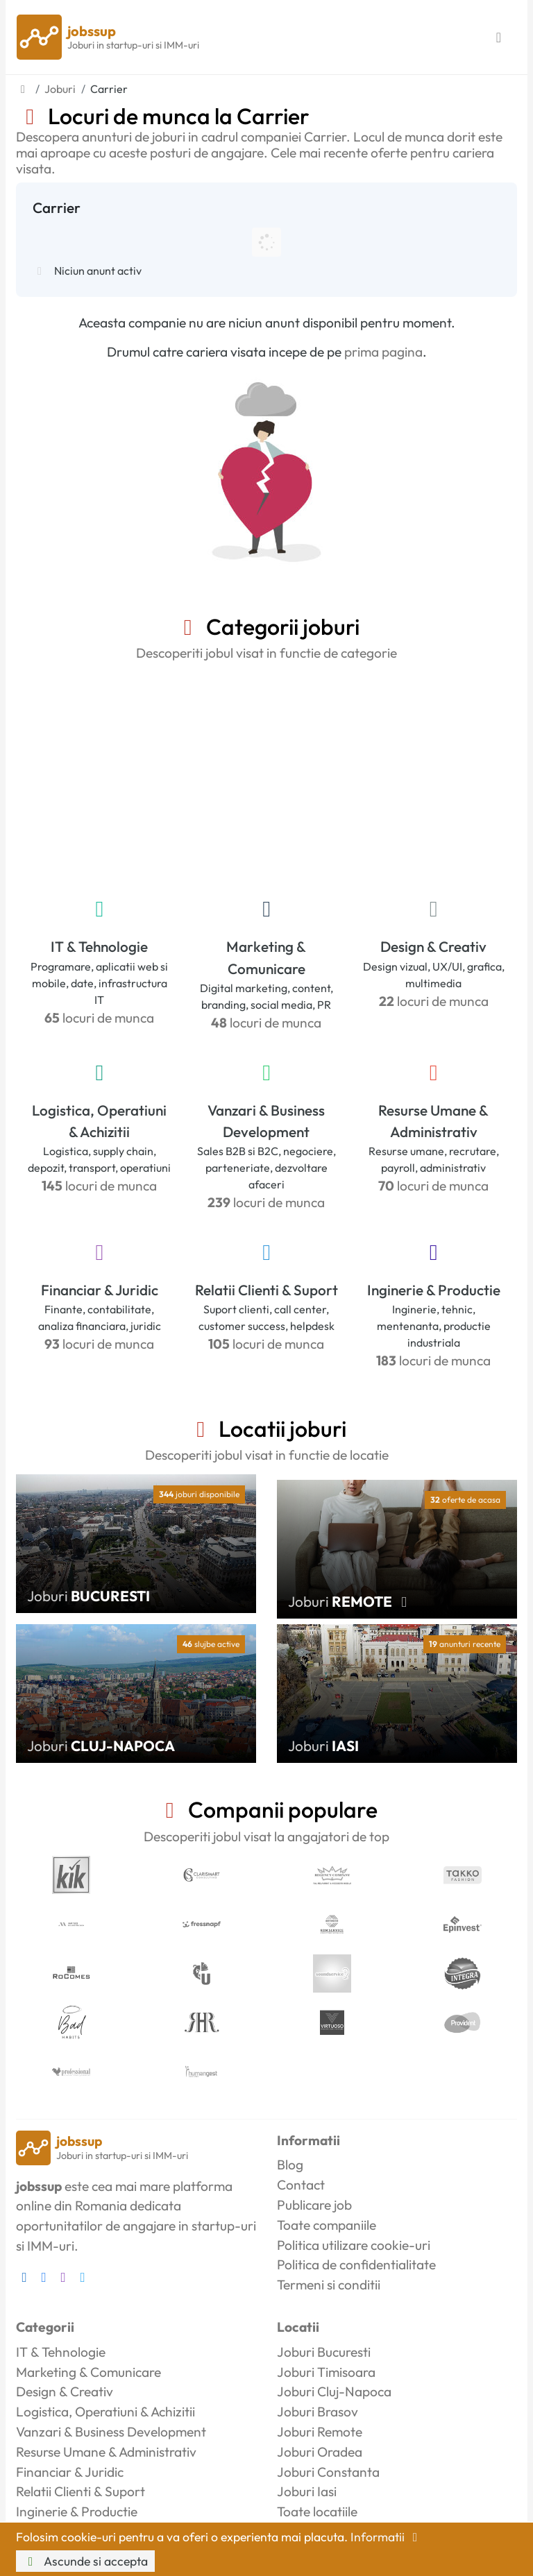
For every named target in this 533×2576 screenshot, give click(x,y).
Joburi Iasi (307, 2491)
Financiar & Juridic (99, 1290)
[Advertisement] (266, 776)
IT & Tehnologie (99, 946)
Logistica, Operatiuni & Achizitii (99, 1121)
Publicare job (314, 2205)
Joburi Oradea (319, 2451)
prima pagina (383, 351)
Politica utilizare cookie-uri (353, 2245)
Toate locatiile (317, 2511)
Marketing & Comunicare (266, 957)
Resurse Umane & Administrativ (433, 1121)
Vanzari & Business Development (266, 1121)
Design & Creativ (433, 946)
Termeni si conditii (328, 2284)
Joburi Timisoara (326, 2372)
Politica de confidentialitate (356, 2264)
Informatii (386, 2537)
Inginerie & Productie (433, 1290)
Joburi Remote (319, 2431)
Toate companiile (326, 2225)
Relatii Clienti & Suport (266, 1290)
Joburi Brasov (317, 2411)
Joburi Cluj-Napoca (334, 2391)
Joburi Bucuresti (324, 2352)
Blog (290, 2164)
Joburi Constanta (328, 2472)
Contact (301, 2184)
